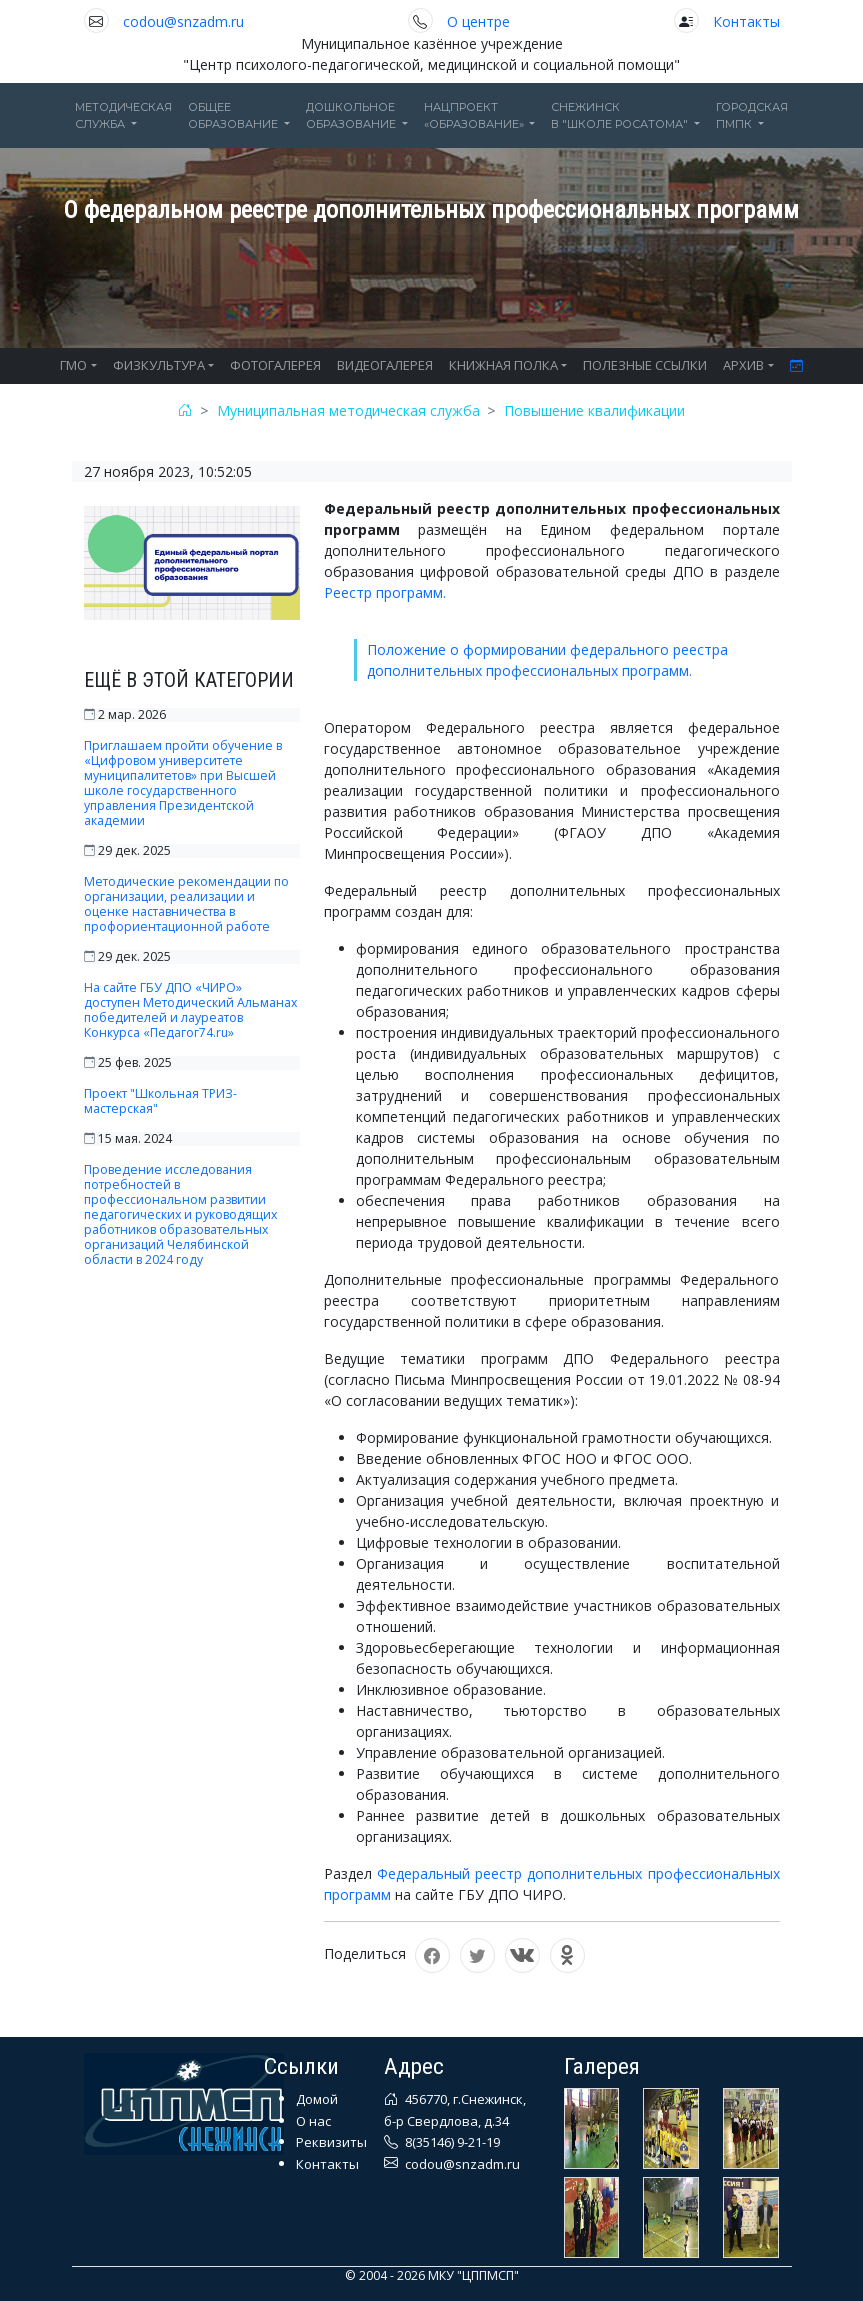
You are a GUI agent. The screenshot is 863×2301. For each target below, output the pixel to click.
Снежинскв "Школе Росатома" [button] (621, 115)
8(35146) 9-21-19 (451, 2142)
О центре (478, 21)
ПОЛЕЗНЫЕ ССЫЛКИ (645, 365)
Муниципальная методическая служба (348, 410)
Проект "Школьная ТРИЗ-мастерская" (160, 1101)
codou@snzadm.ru (183, 21)
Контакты (746, 21)
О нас (313, 2121)
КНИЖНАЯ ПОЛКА (503, 365)
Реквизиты (331, 2142)
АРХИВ (743, 365)
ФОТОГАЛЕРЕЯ (275, 365)
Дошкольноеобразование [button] (352, 115)
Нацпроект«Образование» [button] (475, 115)
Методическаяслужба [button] (123, 115)
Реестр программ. (385, 592)
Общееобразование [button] (234, 115)
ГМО (73, 365)
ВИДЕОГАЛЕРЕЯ (385, 365)
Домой (317, 2099)
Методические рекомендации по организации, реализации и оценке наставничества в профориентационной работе (186, 904)
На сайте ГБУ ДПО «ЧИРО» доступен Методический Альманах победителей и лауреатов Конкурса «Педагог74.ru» (190, 1010)
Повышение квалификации (594, 410)
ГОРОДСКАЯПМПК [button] (752, 115)
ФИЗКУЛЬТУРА (159, 365)
